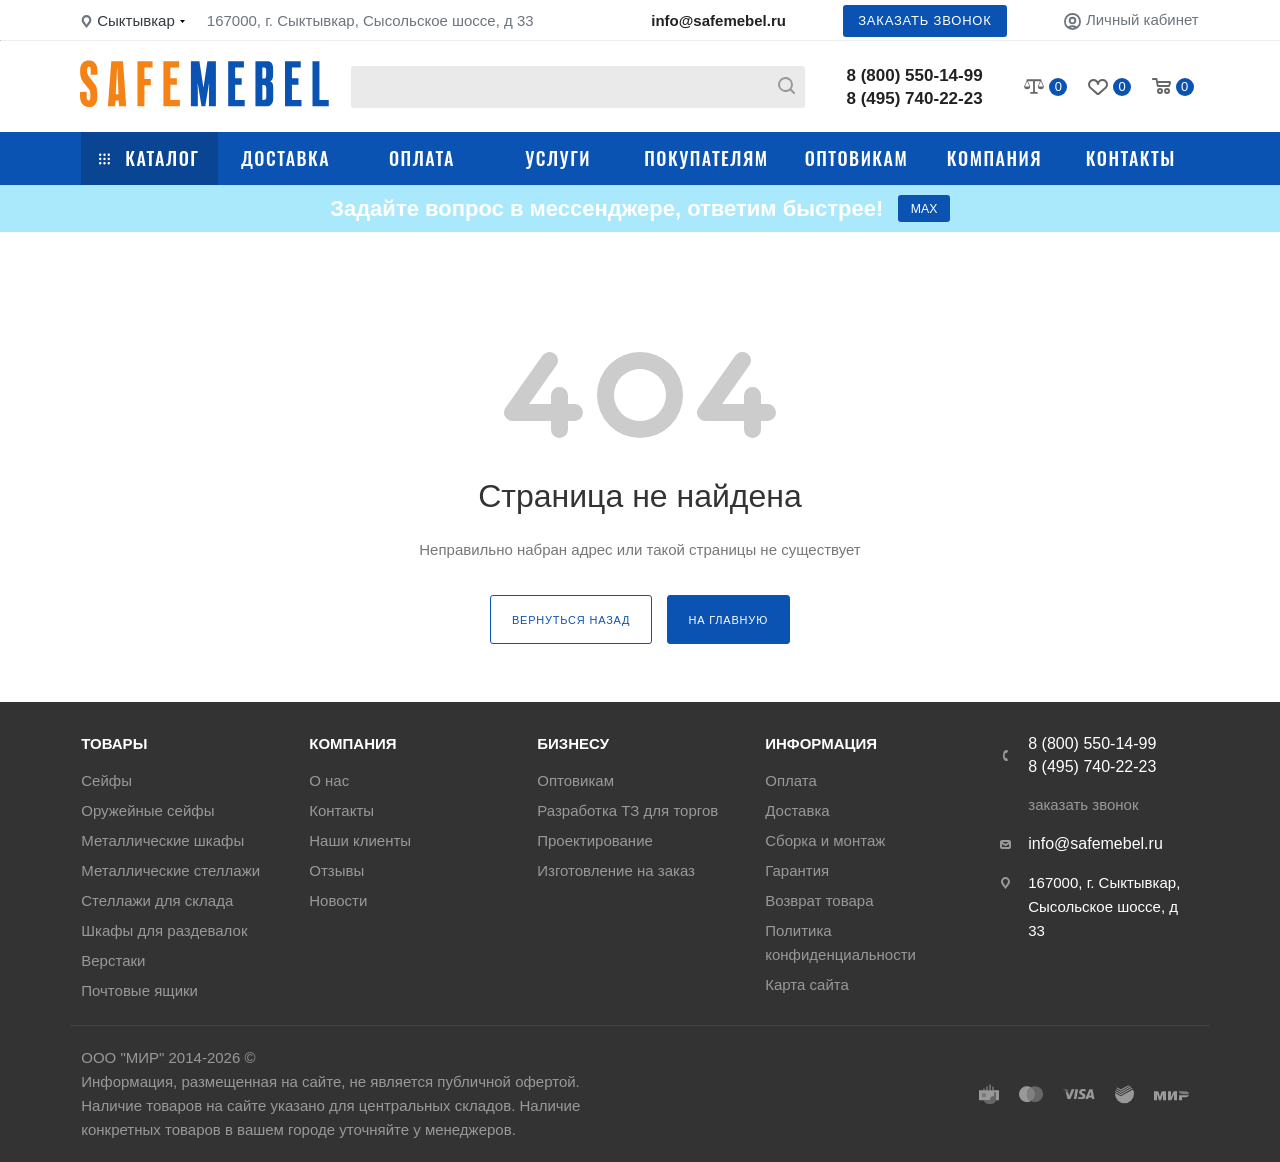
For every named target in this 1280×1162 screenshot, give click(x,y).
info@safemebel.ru (718, 20)
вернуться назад (571, 628)
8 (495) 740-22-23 (915, 98)
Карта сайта (807, 984)
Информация (821, 743)
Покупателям (706, 158)
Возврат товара (819, 900)
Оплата (422, 158)
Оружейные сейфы (147, 810)
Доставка (285, 158)
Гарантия (797, 870)
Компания (994, 158)
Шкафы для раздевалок (164, 930)
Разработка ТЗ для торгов (627, 810)
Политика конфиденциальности (840, 942)
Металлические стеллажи (170, 870)
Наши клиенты (360, 840)
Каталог (149, 158)
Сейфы (106, 780)
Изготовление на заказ (616, 870)
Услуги (558, 158)
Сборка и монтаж (825, 840)
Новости (338, 900)
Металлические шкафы (162, 840)
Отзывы (336, 870)
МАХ (924, 212)
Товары (114, 743)
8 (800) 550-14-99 (915, 75)
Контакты (1131, 158)
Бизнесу (573, 743)
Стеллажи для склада (157, 900)
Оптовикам (857, 158)
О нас (329, 780)
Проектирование (595, 840)
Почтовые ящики (139, 990)
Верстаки (113, 960)
